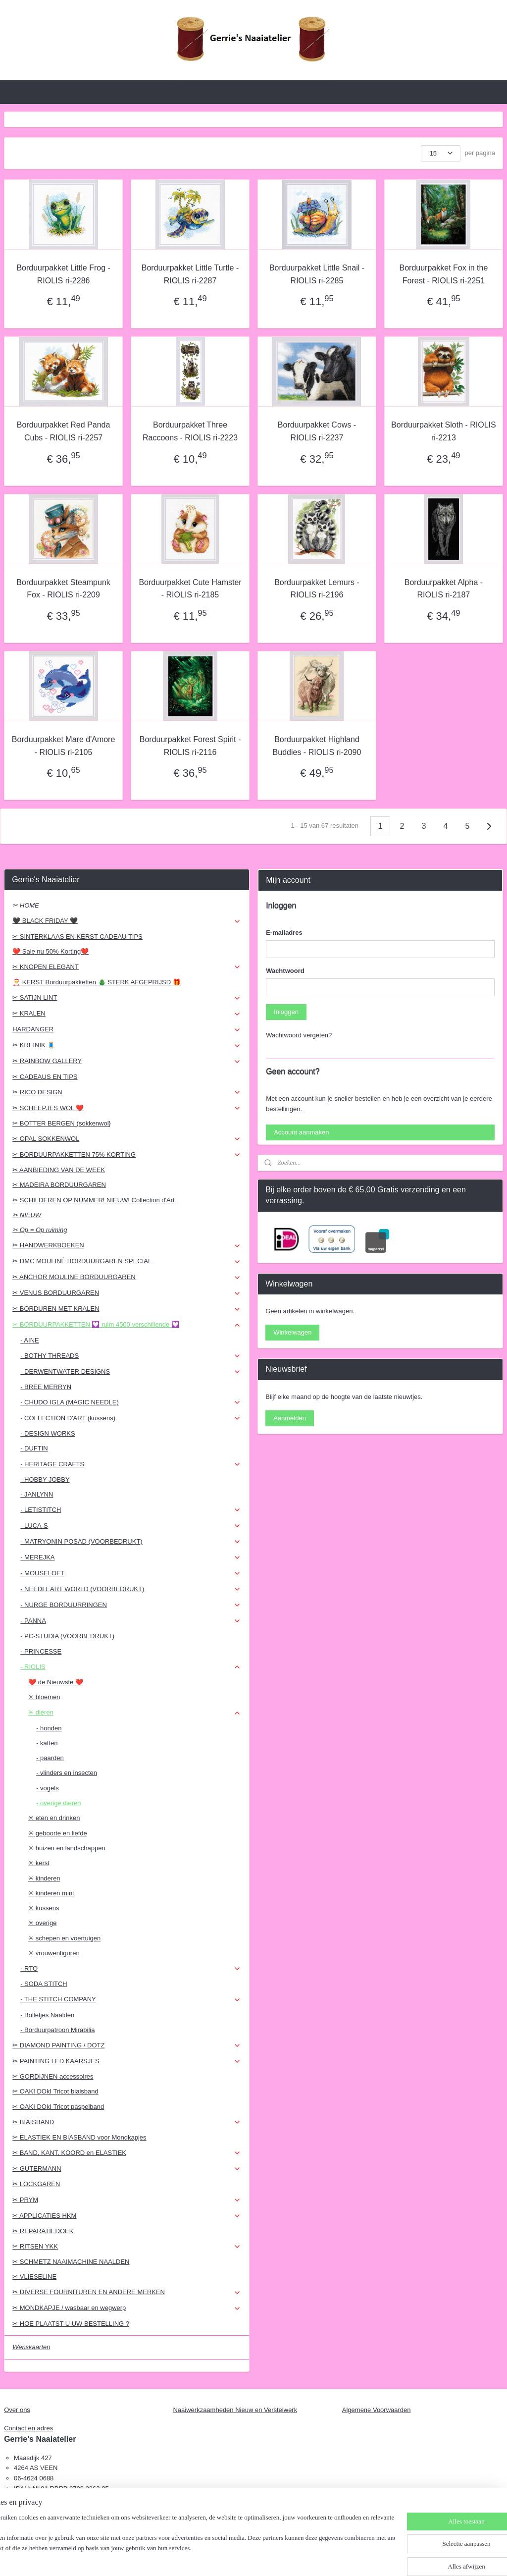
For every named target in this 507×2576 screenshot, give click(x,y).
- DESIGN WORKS (47, 1433)
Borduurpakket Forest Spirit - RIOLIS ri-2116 (190, 745)
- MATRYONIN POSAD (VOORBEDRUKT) (130, 1542)
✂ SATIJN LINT (126, 998)
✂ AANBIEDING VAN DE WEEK (58, 1170)
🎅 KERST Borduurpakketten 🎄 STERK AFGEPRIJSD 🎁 (96, 982)
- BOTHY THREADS (130, 1356)
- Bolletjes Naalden (47, 2015)
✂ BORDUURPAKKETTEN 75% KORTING (126, 1155)
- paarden (50, 1758)
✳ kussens (43, 1908)
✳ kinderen (44, 1878)
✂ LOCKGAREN (36, 2184)
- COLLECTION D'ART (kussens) (130, 1418)
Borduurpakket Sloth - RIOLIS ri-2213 (443, 431)
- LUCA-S (130, 1526)
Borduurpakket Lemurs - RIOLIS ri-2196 (316, 588)
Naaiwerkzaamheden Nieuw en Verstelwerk (235, 2410)
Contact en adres (28, 2428)
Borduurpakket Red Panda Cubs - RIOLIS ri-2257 (63, 431)
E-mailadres (284, 932)
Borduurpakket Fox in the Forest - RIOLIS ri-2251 (444, 274)
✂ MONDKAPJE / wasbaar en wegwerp (126, 2308)
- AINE (29, 1340)
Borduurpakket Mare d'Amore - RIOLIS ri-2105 (63, 745)
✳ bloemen (44, 1697)
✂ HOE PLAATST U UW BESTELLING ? (70, 2323)
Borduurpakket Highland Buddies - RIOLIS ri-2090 (317, 745)
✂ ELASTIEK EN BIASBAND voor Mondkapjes (79, 2137)
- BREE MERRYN (45, 1387)
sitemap (229, 2558)
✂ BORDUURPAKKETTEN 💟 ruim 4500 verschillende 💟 (126, 1325)
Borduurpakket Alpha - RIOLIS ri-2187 (444, 588)
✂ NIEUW (26, 1215)
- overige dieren (58, 1803)
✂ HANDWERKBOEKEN (126, 1245)
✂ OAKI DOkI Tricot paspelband (58, 2106)
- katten (46, 1743)
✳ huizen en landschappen (66, 1848)
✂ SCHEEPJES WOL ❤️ (126, 1108)
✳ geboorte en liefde (57, 1833)
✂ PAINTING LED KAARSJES (126, 2061)
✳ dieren (134, 1713)
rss (247, 2558)
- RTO (130, 1969)
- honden (48, 1728)
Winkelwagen (292, 1332)
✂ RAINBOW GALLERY (126, 1061)
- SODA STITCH (43, 1983)
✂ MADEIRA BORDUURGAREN (59, 1184)
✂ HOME (25, 905)
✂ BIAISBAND (126, 2122)
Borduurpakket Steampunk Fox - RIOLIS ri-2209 (63, 588)
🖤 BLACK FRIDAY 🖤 (126, 921)
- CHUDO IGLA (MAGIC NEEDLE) (130, 1402)
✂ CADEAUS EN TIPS (44, 1076)
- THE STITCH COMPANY (130, 1999)
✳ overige (42, 1923)
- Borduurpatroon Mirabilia (57, 2030)
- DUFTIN (34, 1448)
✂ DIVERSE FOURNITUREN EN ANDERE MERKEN (126, 2292)
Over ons (17, 2410)
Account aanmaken (301, 1132)
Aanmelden (289, 1418)
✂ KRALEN (126, 1014)
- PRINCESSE (40, 1651)
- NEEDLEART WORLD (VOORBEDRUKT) (130, 1589)
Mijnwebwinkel (356, 2558)
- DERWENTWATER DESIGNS (130, 1372)
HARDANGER (126, 1029)
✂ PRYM (126, 2200)
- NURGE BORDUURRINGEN (130, 1605)
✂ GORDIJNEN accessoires (52, 2076)
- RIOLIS (130, 1667)
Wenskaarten (31, 2347)
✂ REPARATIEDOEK (42, 2231)
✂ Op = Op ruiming (39, 1230)
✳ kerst (39, 1863)
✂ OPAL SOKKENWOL (126, 1139)
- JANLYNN (36, 1494)
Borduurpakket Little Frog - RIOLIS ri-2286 (63, 274)
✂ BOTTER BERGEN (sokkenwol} (61, 1123)
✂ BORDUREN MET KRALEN (126, 1309)
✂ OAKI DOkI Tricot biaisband (55, 2091)
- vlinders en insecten (66, 1772)
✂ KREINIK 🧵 (126, 1045)
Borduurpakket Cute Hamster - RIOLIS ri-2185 (190, 588)
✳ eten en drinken (54, 1818)
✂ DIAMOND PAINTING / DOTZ (126, 2045)
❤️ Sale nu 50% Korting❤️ (50, 951)
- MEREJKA (130, 1557)
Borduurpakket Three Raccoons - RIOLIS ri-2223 (190, 431)
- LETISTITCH (130, 1510)
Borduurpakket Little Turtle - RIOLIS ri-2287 (190, 274)
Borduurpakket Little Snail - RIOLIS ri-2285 (316, 274)
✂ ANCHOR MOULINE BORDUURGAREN (126, 1277)
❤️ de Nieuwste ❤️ (55, 1682)
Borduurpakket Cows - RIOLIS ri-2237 (317, 431)
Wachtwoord (285, 970)
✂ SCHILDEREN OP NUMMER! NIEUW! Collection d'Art (93, 1200)
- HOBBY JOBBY (44, 1479)
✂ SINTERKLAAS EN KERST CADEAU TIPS (77, 936)
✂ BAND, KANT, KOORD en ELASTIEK (126, 2153)
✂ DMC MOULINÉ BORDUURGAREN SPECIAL (126, 1261)
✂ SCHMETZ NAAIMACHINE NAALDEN (70, 2261)
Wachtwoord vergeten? (299, 1035)
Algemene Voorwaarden (376, 2410)
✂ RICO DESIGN (126, 1092)
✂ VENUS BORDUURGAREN (126, 1293)
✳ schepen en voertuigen (64, 1938)
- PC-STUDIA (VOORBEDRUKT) (67, 1636)
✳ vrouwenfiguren (54, 1953)
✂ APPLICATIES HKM (126, 2216)
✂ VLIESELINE (34, 2276)
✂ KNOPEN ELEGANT (126, 967)
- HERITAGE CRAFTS (130, 1464)
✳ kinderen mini (51, 1893)
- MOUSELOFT (130, 1573)
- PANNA (130, 1621)
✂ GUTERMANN (126, 2169)
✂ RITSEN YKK (126, 2247)
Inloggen (286, 1012)
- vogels (47, 1788)
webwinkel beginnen (279, 2558)
